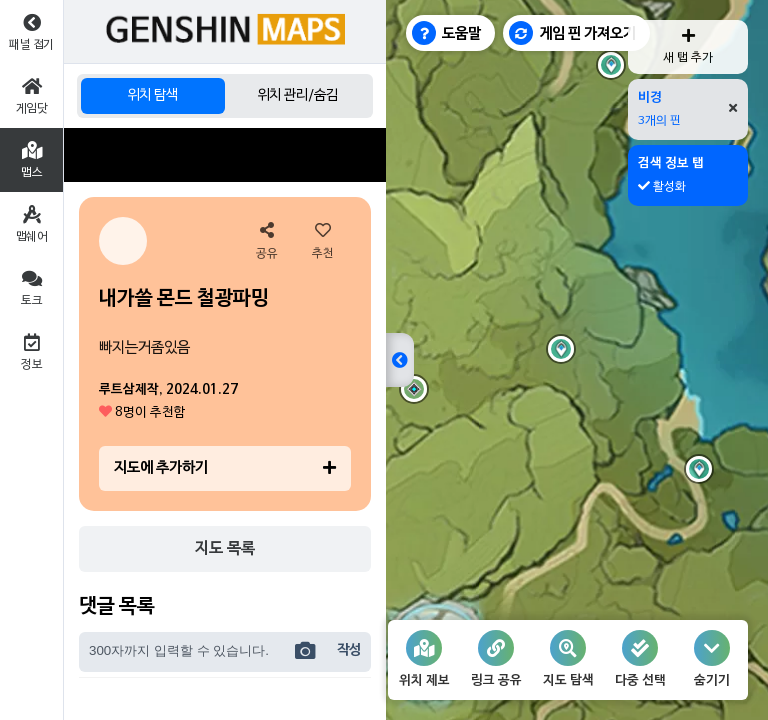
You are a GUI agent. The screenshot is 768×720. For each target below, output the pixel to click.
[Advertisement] (225, 155)
